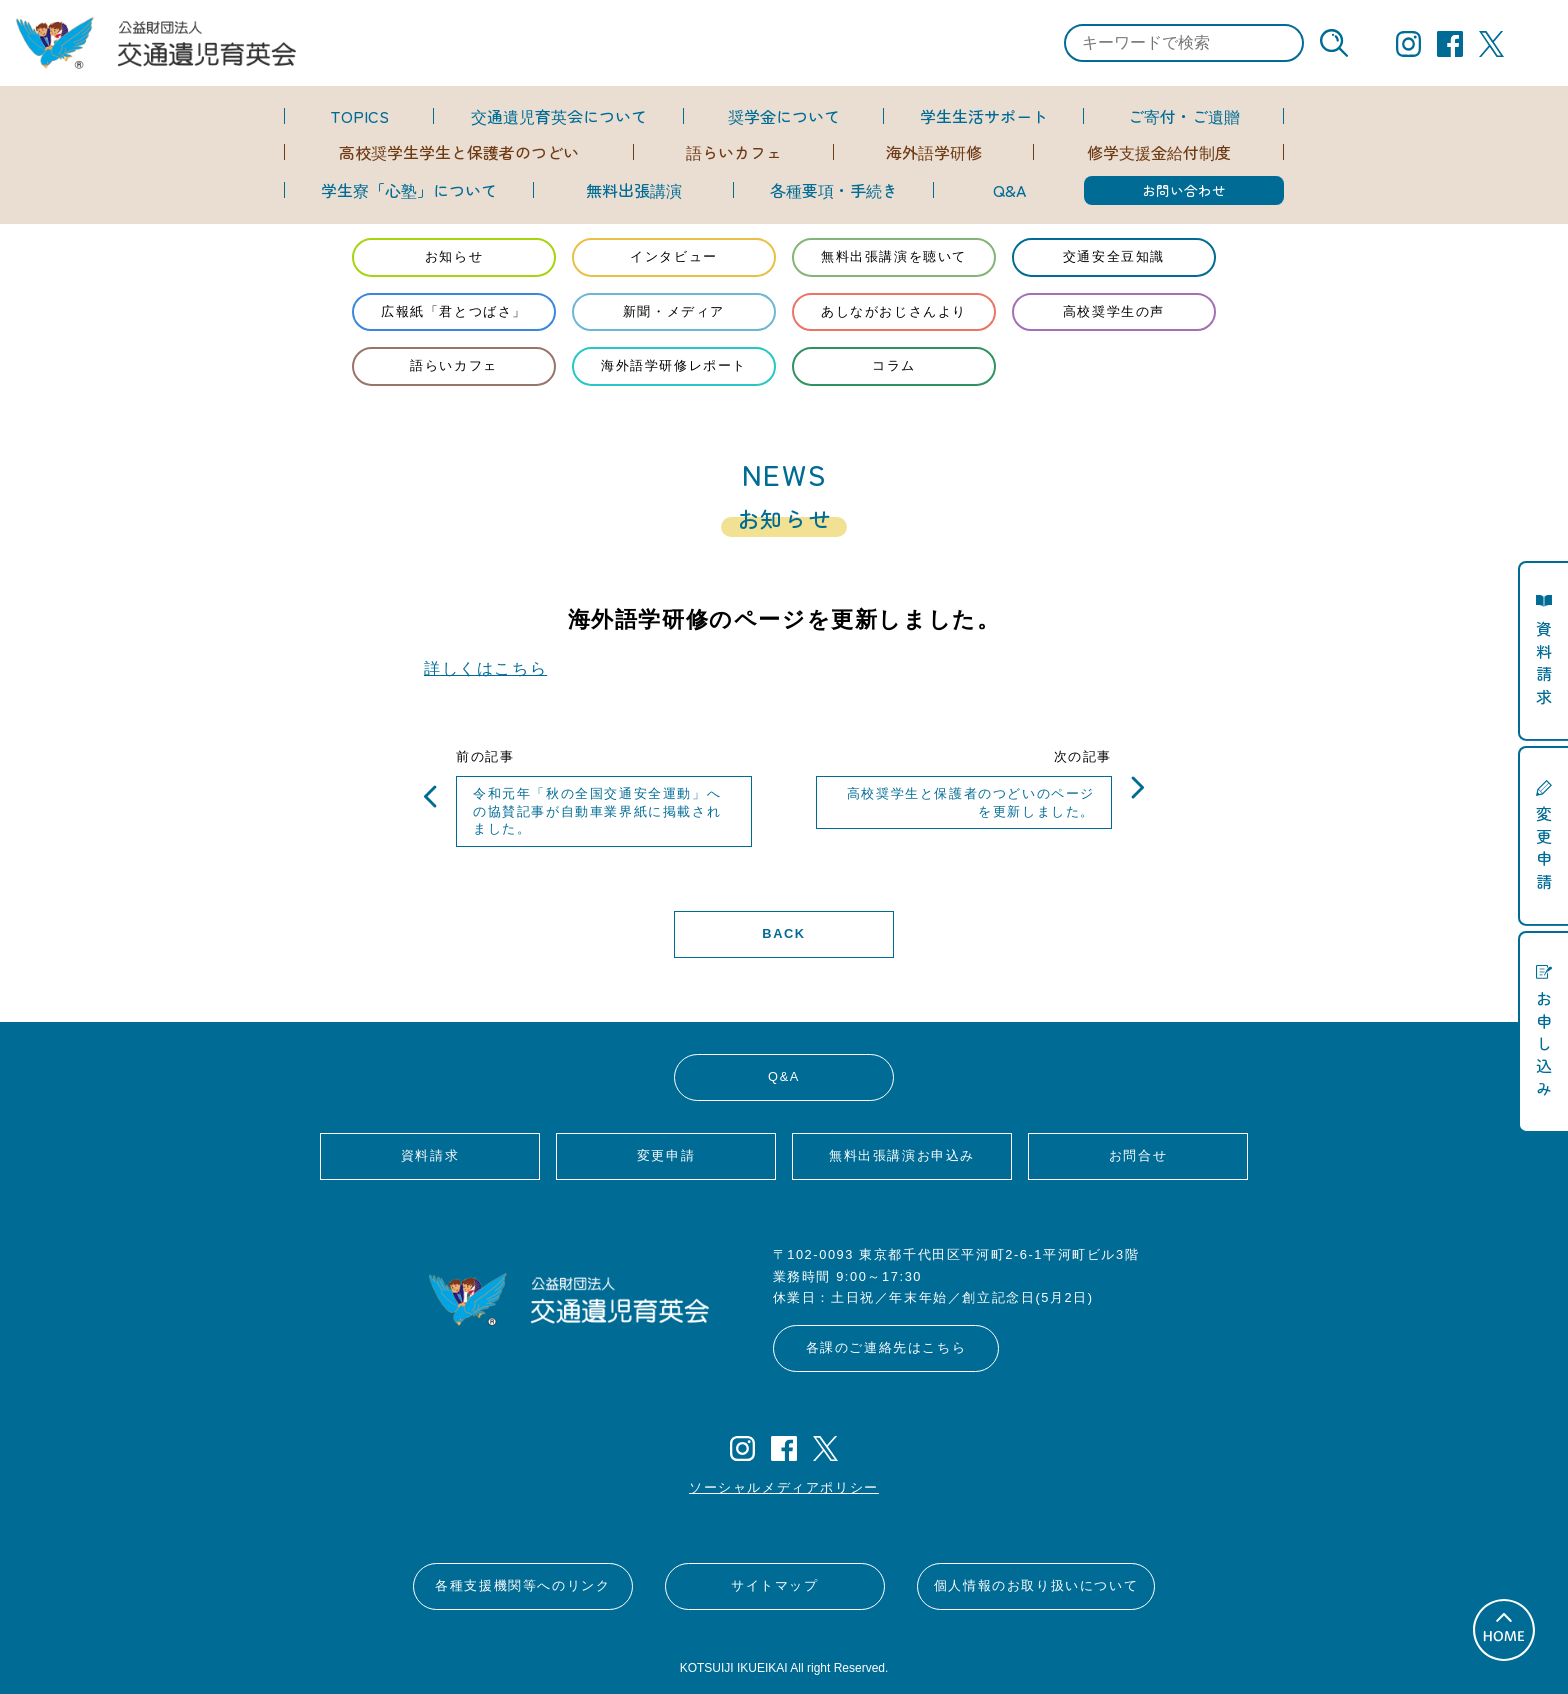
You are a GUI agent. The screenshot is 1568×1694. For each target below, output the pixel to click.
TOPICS (359, 116)
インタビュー (674, 256)
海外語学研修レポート (674, 365)
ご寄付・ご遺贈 (1184, 116)
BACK (783, 933)
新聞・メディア (674, 311)
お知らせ (454, 256)
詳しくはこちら (485, 668)
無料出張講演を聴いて (894, 256)
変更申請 (666, 1155)
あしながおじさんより (894, 311)
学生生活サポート (984, 116)
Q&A (1009, 190)
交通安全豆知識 (1114, 256)
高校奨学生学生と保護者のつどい (459, 152)
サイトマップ (775, 1585)
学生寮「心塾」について (409, 190)
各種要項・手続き (834, 190)
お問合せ (1138, 1155)
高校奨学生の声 (1114, 311)
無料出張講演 (634, 190)
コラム (894, 365)
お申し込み (1544, 1042)
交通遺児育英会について (559, 116)
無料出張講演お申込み (902, 1155)
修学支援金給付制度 (1159, 152)
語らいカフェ (734, 152)
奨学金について (784, 116)
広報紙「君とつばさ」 (454, 311)
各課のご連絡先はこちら (886, 1347)
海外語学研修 (934, 152)
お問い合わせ (1184, 190)
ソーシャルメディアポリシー (784, 1487)
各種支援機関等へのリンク (522, 1585)
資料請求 (430, 1155)
